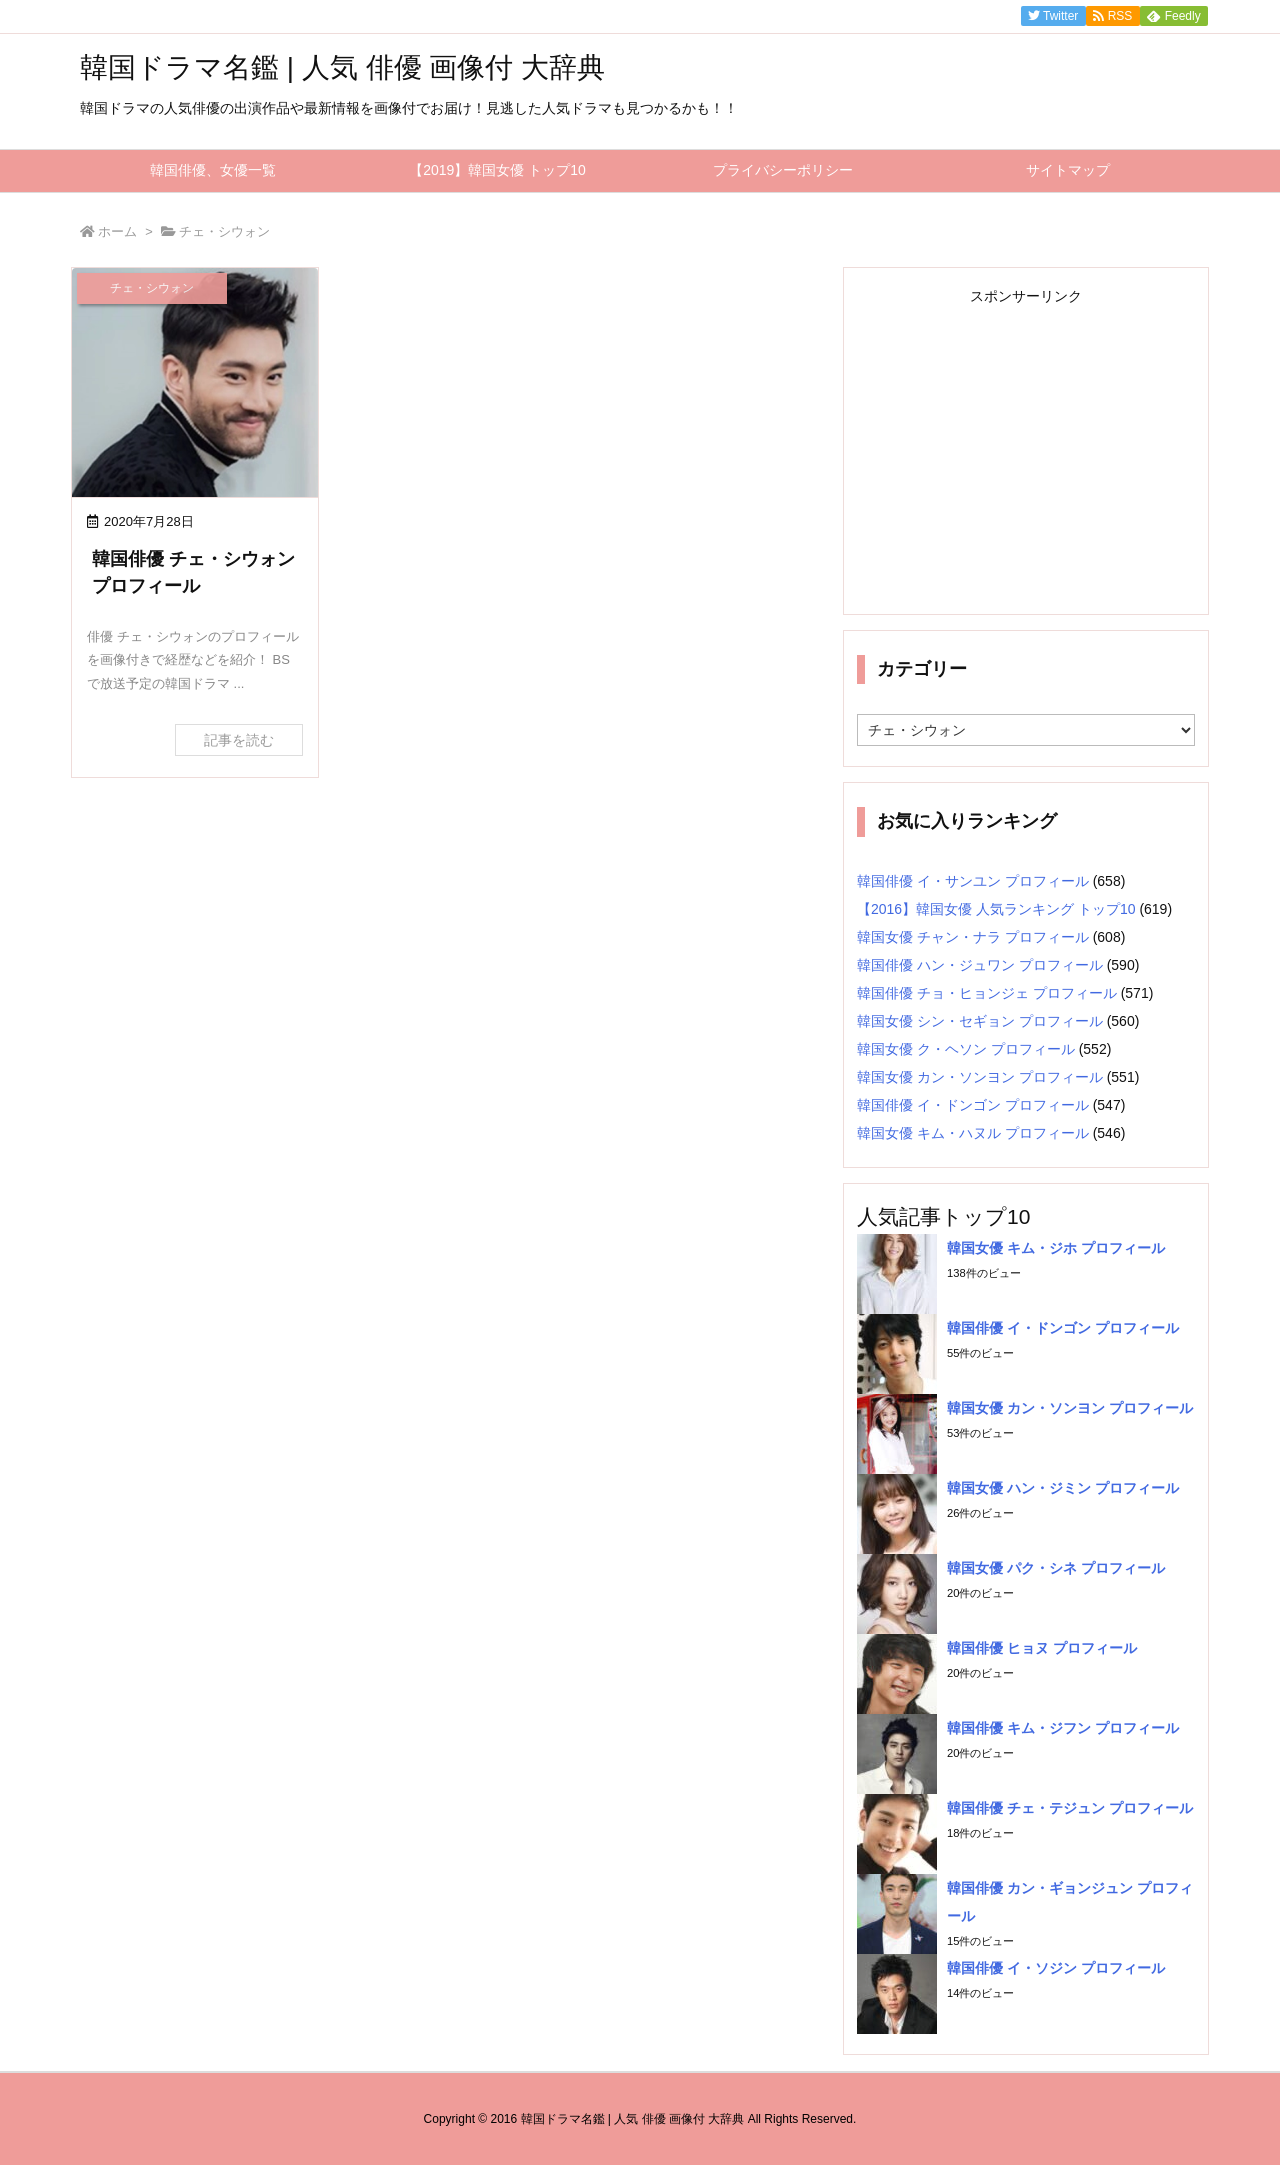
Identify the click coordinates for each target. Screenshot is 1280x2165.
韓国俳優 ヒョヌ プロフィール (1042, 1648)
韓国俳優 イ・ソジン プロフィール (1056, 1968)
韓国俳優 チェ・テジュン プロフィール (1070, 1808)
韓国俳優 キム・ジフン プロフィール (1063, 1728)
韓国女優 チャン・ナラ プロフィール (973, 937)
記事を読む (239, 740)
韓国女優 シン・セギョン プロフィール (980, 1021)
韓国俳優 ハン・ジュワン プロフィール (980, 965)
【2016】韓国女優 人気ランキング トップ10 (996, 909)
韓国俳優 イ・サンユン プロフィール (973, 881)
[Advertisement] (1026, 451)
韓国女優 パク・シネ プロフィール (1056, 1568)
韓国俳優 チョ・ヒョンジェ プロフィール (987, 993)
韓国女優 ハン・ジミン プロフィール (1063, 1488)
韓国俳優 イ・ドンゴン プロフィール (973, 1105)
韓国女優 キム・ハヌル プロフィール (973, 1133)
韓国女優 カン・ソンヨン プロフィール (980, 1077)
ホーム (117, 231)
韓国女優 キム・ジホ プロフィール (1056, 1248)
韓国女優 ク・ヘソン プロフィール (966, 1049)
